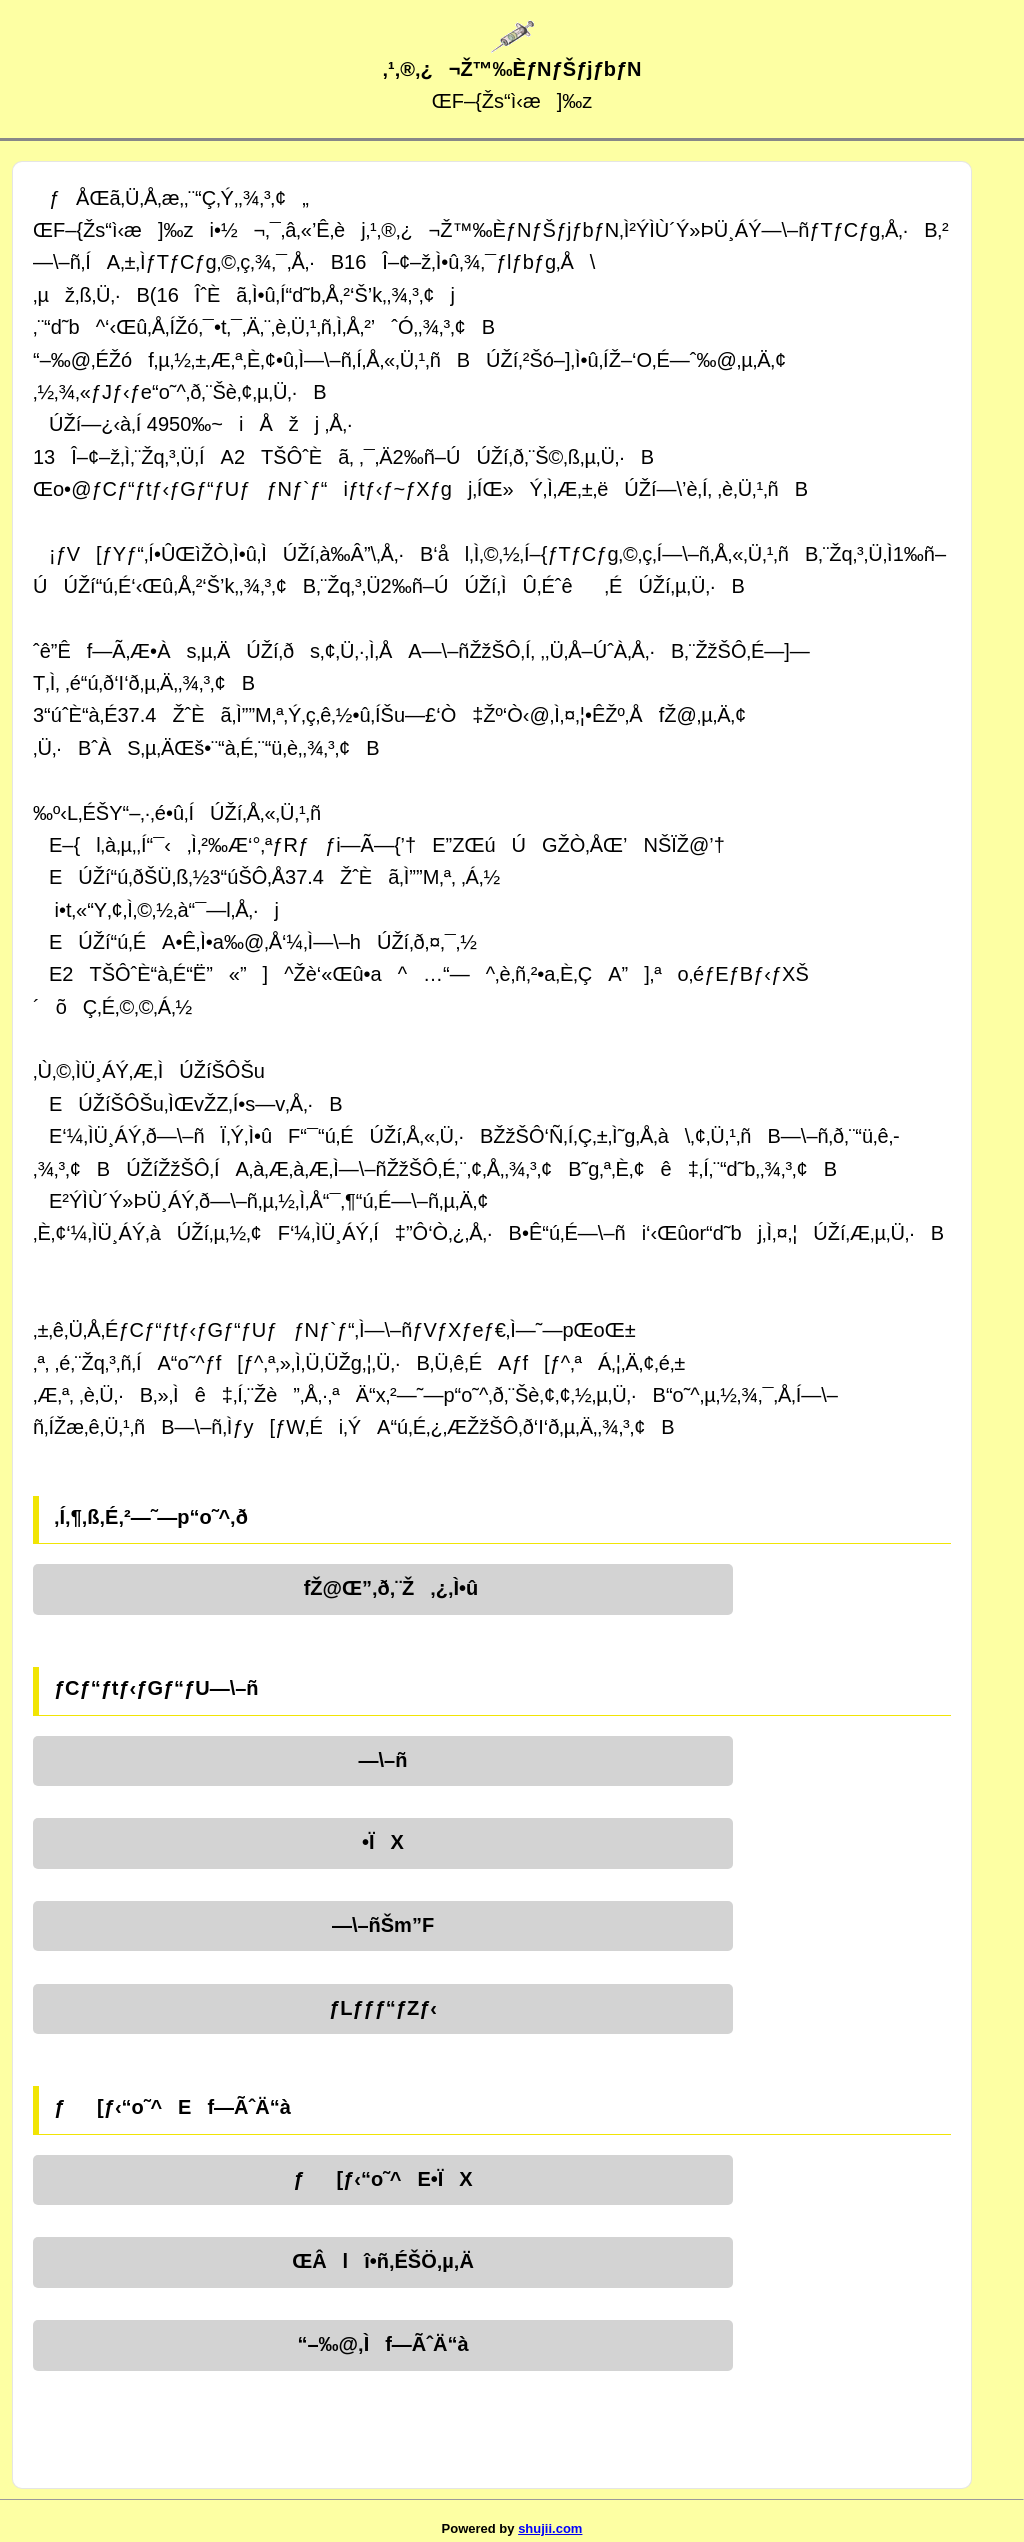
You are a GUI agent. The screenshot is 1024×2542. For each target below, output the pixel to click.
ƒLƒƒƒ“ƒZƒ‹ (383, 2008)
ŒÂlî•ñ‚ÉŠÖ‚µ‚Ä (383, 2261)
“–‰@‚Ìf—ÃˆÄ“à (382, 2344)
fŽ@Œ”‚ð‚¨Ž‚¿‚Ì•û (383, 1588)
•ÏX (383, 1842)
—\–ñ (383, 1760)
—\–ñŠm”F (383, 1925)
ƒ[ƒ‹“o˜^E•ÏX (382, 2179)
